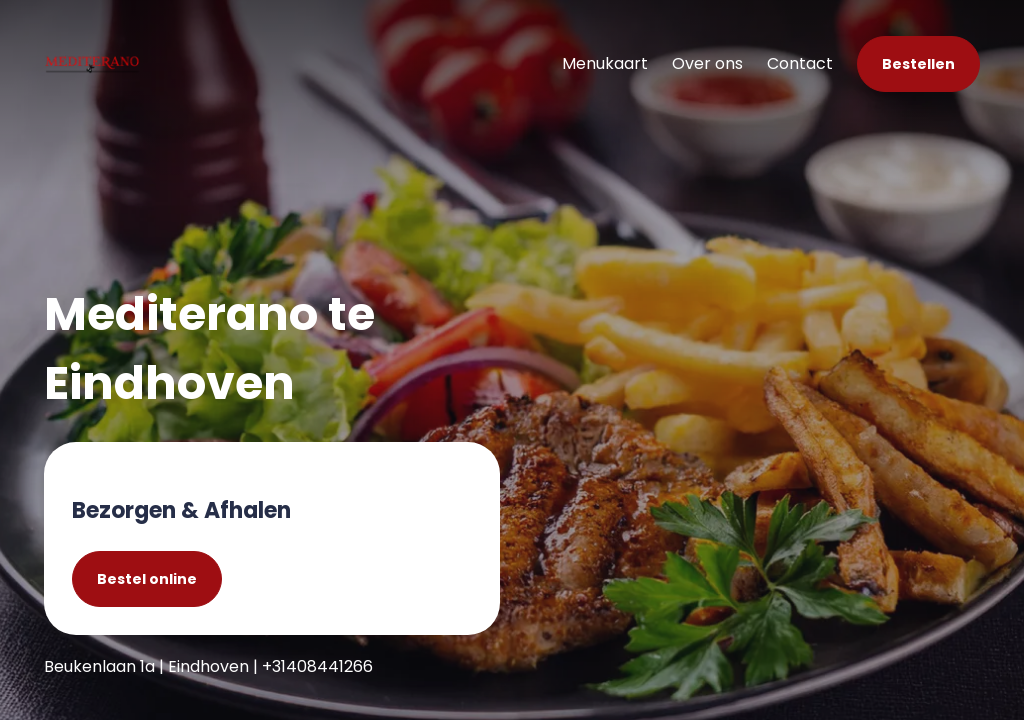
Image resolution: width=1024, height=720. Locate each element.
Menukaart (605, 63)
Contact (800, 63)
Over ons (707, 63)
